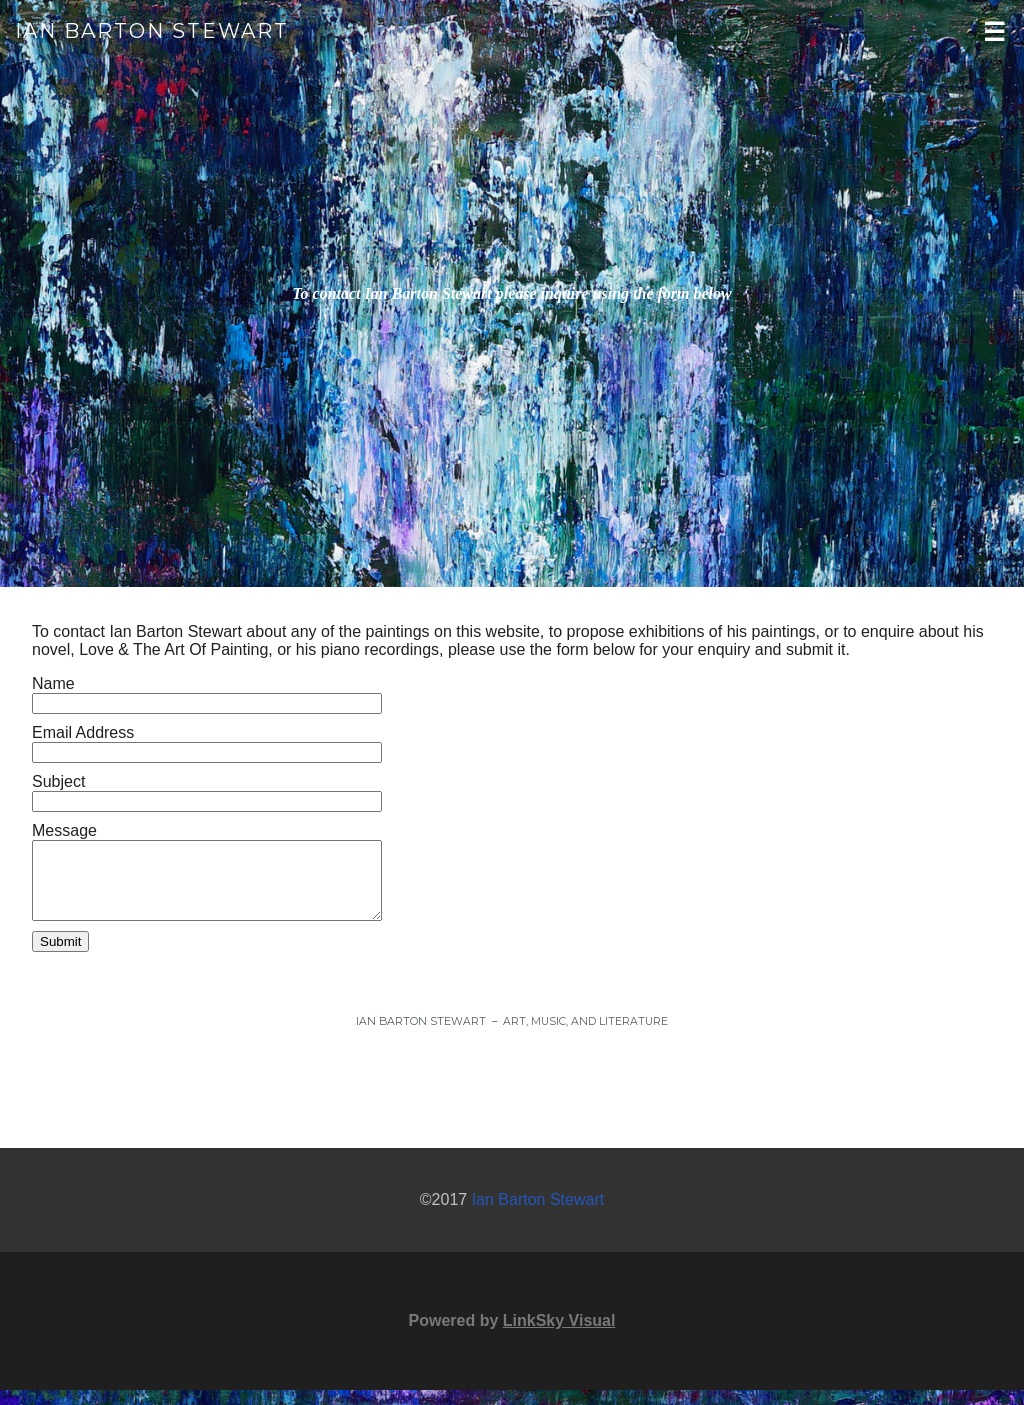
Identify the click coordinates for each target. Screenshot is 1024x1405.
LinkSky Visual (559, 1335)
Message (64, 830)
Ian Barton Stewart (152, 31)
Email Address (83, 732)
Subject (58, 781)
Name (53, 683)
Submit (60, 956)
